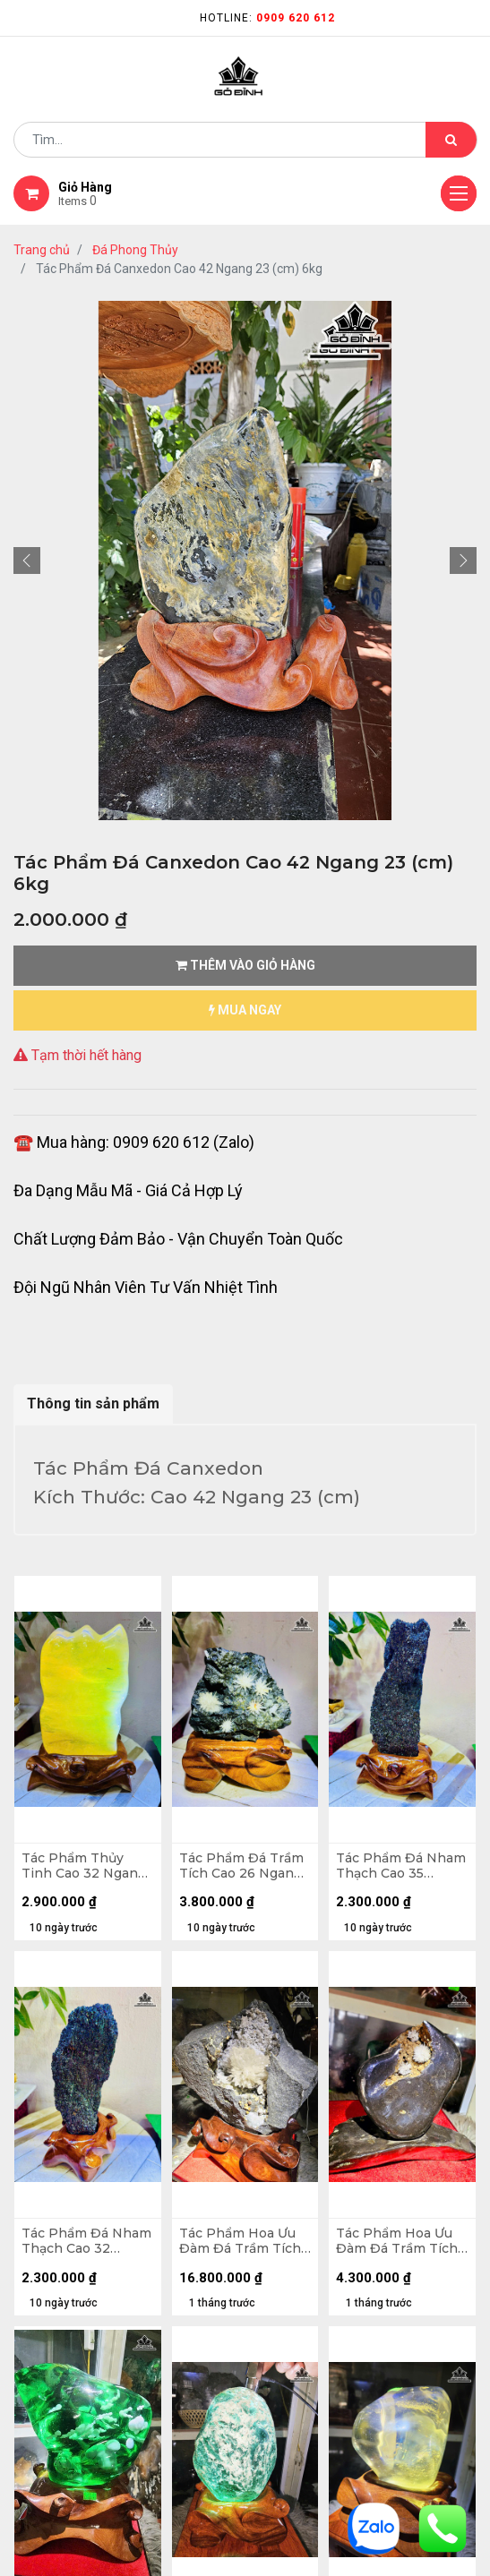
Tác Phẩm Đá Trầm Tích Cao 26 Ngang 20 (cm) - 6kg (241, 1866)
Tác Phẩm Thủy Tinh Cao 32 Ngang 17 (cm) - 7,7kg (83, 1866)
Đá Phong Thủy (135, 250)
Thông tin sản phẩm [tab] (93, 1403)
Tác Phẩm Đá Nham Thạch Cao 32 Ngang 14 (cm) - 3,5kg (86, 2241)
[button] (26, 560)
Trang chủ (41, 250)
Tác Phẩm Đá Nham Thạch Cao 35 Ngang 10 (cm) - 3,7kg (401, 1866)
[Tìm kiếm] (451, 140)
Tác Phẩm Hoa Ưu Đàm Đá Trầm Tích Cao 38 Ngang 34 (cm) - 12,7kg (240, 2241)
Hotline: (267, 18)
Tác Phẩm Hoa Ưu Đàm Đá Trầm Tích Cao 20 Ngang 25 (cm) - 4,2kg (397, 2241)
